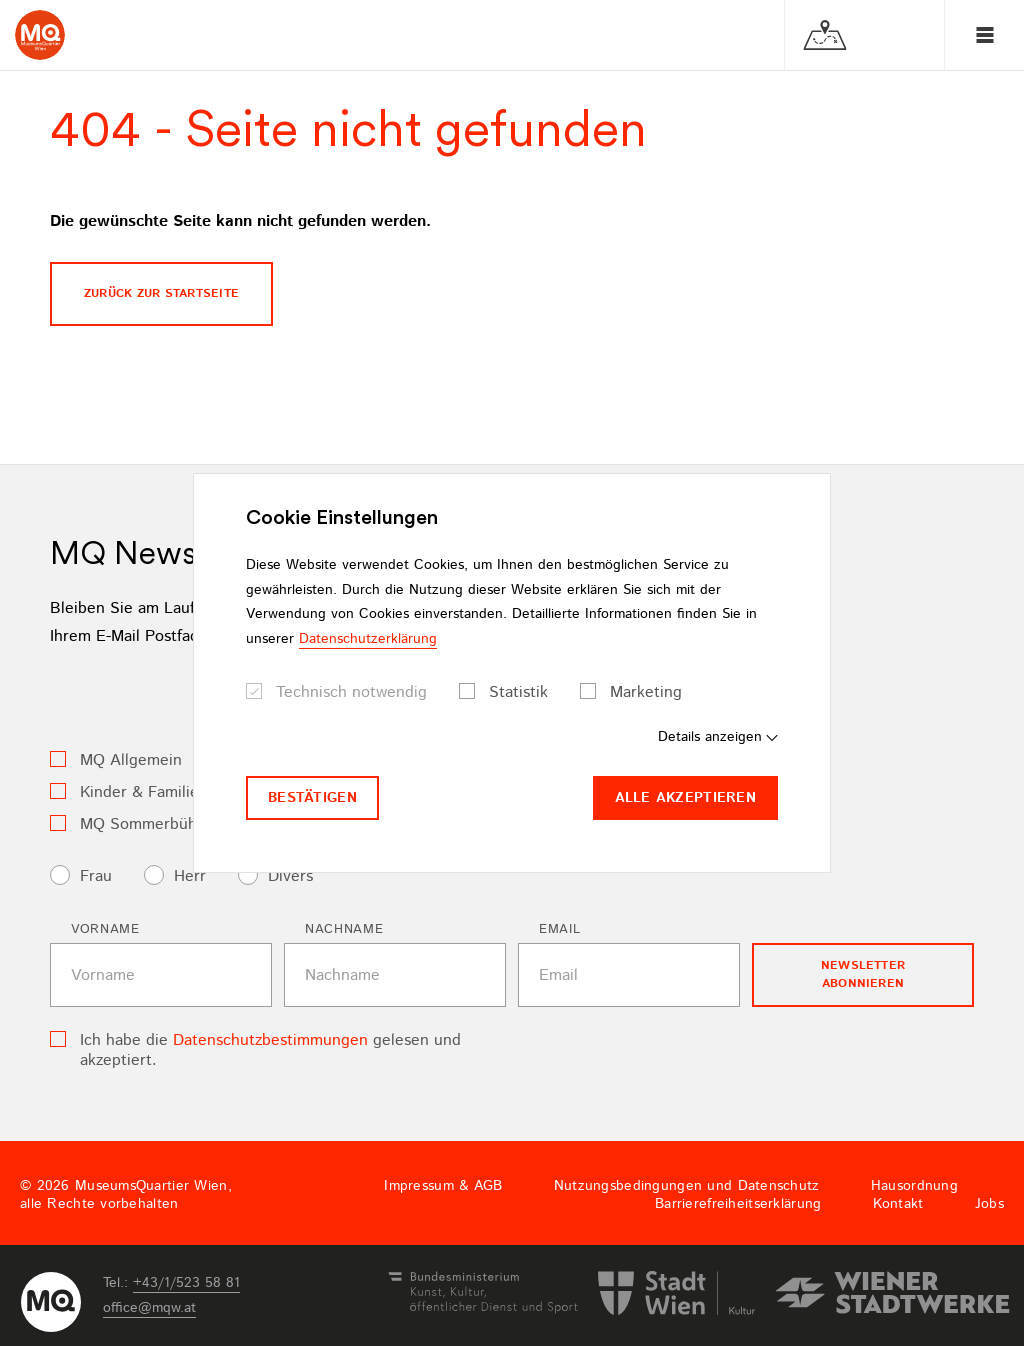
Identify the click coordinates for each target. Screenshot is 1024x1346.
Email (559, 929)
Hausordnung (914, 1186)
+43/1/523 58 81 (186, 1283)
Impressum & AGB (443, 1186)
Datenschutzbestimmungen (270, 1040)
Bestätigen (312, 798)
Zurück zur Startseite (161, 293)
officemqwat (149, 1308)
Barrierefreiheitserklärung (738, 1204)
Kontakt (898, 1204)
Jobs (989, 1204)
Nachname (344, 929)
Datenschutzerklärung (368, 639)
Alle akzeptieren (685, 798)
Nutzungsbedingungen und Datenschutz (687, 1186)
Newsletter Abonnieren (863, 974)
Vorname (105, 929)
